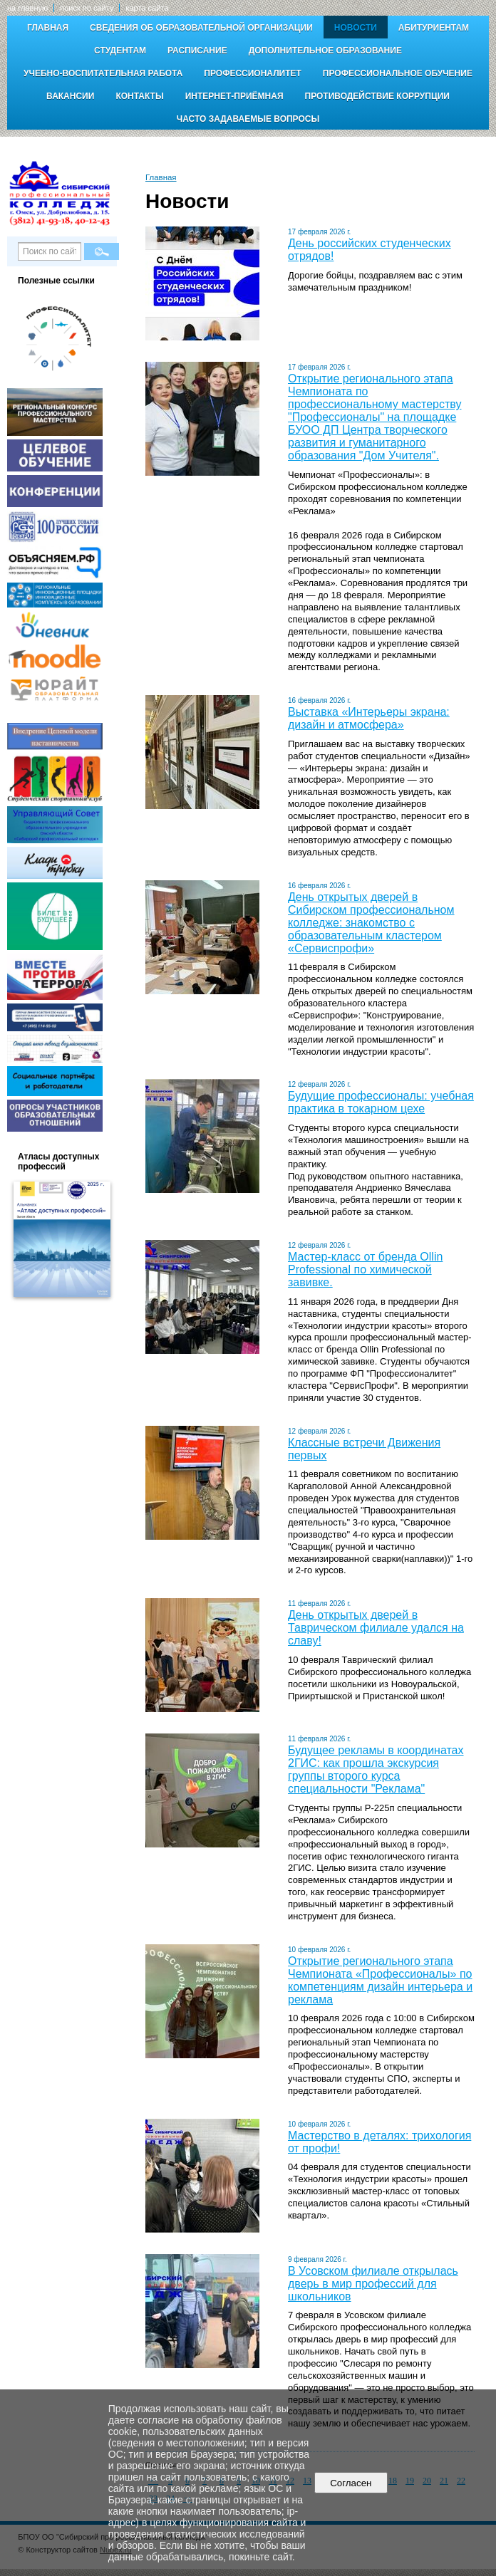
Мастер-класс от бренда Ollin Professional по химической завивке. (365, 1269)
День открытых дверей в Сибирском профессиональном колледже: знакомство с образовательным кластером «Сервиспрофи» (371, 922)
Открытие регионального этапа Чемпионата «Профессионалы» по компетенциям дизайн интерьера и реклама (380, 1980)
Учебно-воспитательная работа (103, 73)
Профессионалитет (252, 73)
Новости (355, 28)
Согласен (351, 2483)
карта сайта (146, 8)
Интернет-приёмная (234, 96)
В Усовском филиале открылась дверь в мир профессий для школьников (373, 2284)
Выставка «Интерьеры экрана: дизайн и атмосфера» (369, 718)
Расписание (197, 51)
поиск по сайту (86, 8)
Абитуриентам (433, 28)
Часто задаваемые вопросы (248, 119)
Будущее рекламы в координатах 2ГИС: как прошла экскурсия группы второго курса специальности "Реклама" (376, 1769)
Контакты (139, 96)
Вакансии (70, 96)
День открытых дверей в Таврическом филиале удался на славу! (376, 1628)
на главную (27, 8)
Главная (47, 28)
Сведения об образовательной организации (201, 28)
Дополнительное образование (325, 51)
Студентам (120, 51)
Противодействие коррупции (377, 96)
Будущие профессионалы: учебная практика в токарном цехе (381, 1102)
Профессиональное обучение (397, 73)
